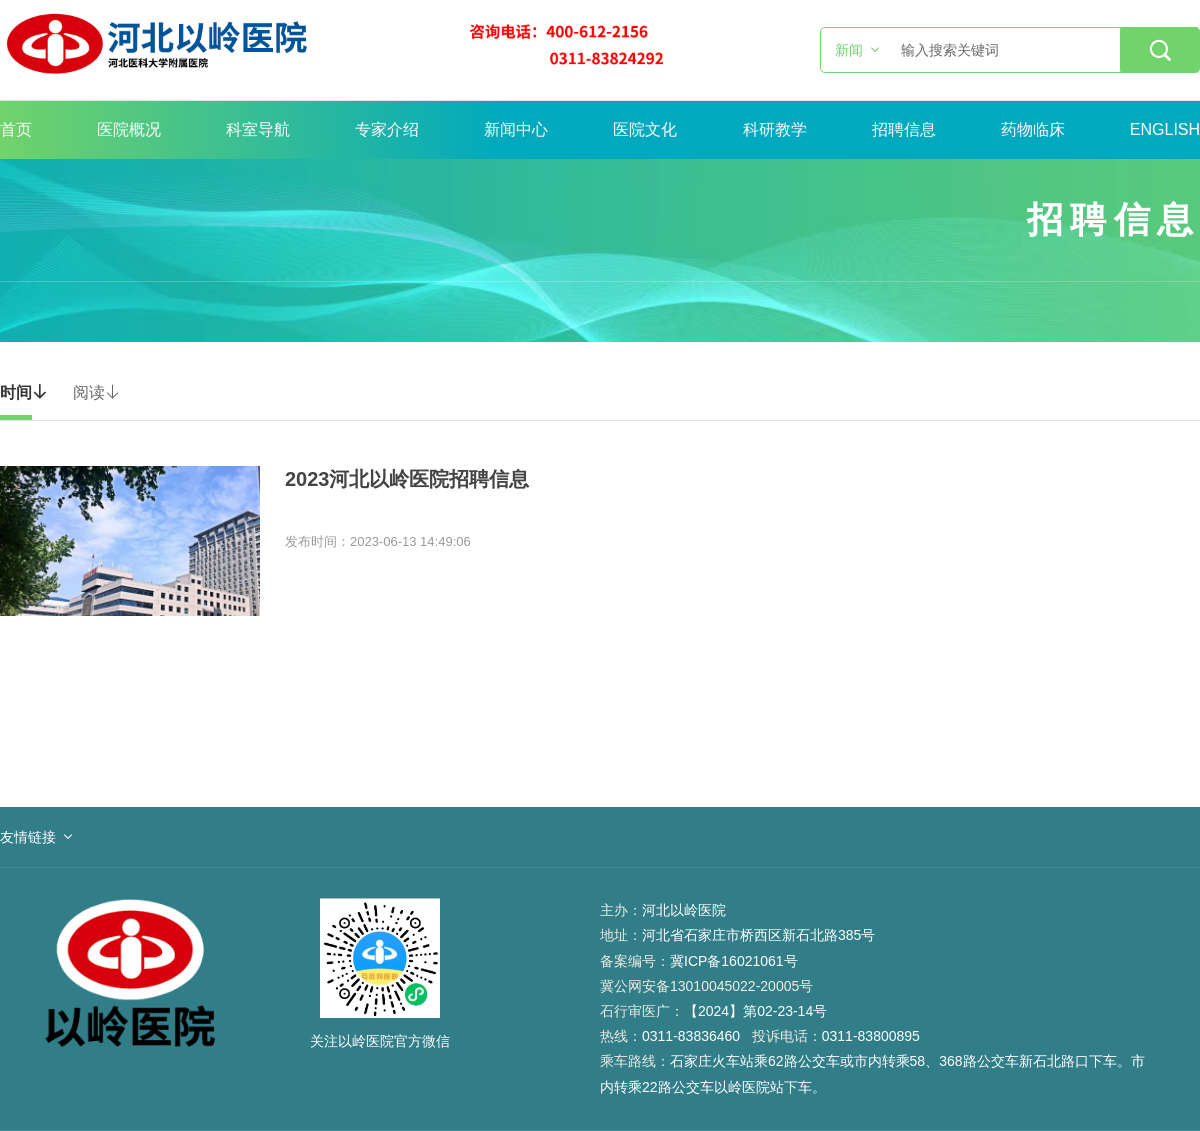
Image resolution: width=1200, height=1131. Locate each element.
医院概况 (129, 129)
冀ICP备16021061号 (734, 961)
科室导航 (258, 129)
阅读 (97, 392)
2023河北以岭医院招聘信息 (407, 479)
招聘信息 (904, 129)
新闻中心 (516, 129)
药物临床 (1033, 129)
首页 (16, 129)
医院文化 (645, 129)
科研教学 (775, 129)
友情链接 (28, 837)
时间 (24, 392)
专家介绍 (387, 129)
